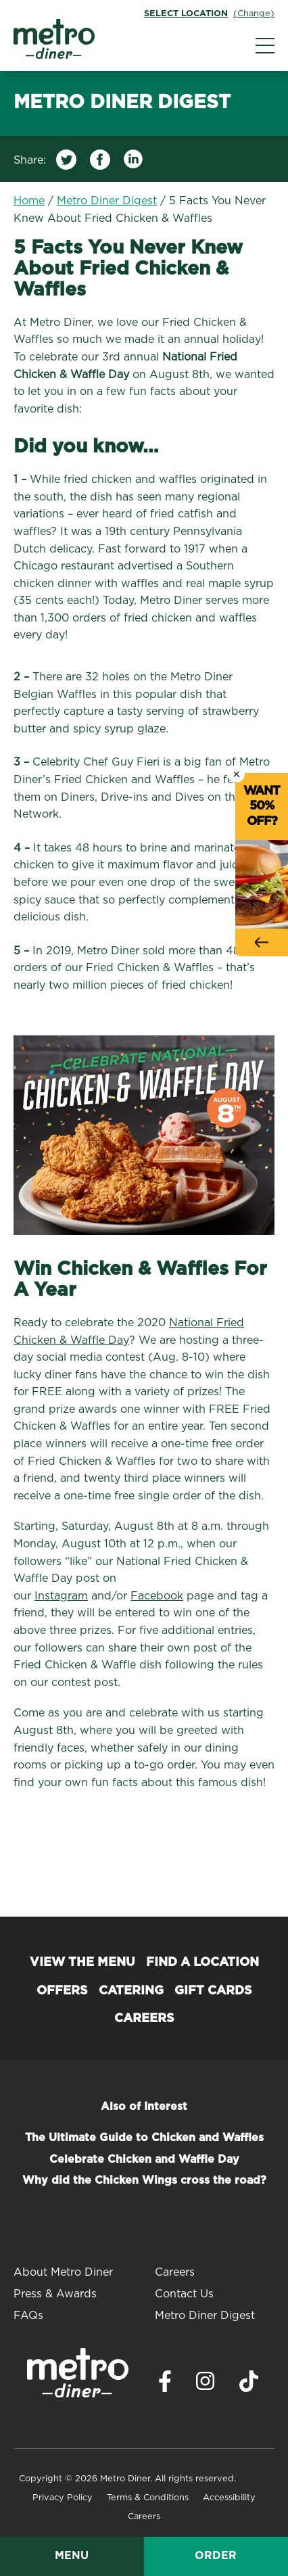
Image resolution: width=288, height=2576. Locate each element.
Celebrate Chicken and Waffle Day (144, 2159)
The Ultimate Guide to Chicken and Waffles (144, 2137)
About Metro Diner (63, 2272)
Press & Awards (55, 2294)
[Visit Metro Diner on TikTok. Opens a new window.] (248, 2384)
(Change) (253, 13)
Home (29, 200)
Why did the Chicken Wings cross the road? (144, 2180)
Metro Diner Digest (107, 200)
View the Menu (82, 1963)
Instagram (61, 1596)
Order (216, 2555)
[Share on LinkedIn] (134, 162)
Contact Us (184, 2294)
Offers (62, 1991)
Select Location (186, 13)
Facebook (156, 1596)
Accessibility (229, 2497)
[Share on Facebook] (100, 162)
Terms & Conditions (148, 2497)
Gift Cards (213, 1991)
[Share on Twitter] (66, 162)
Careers (144, 2019)
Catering (131, 1991)
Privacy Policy (62, 2497)
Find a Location (202, 1963)
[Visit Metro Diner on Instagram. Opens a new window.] (205, 2384)
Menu (72, 2555)
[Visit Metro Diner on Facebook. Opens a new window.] (165, 2384)
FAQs (28, 2315)
